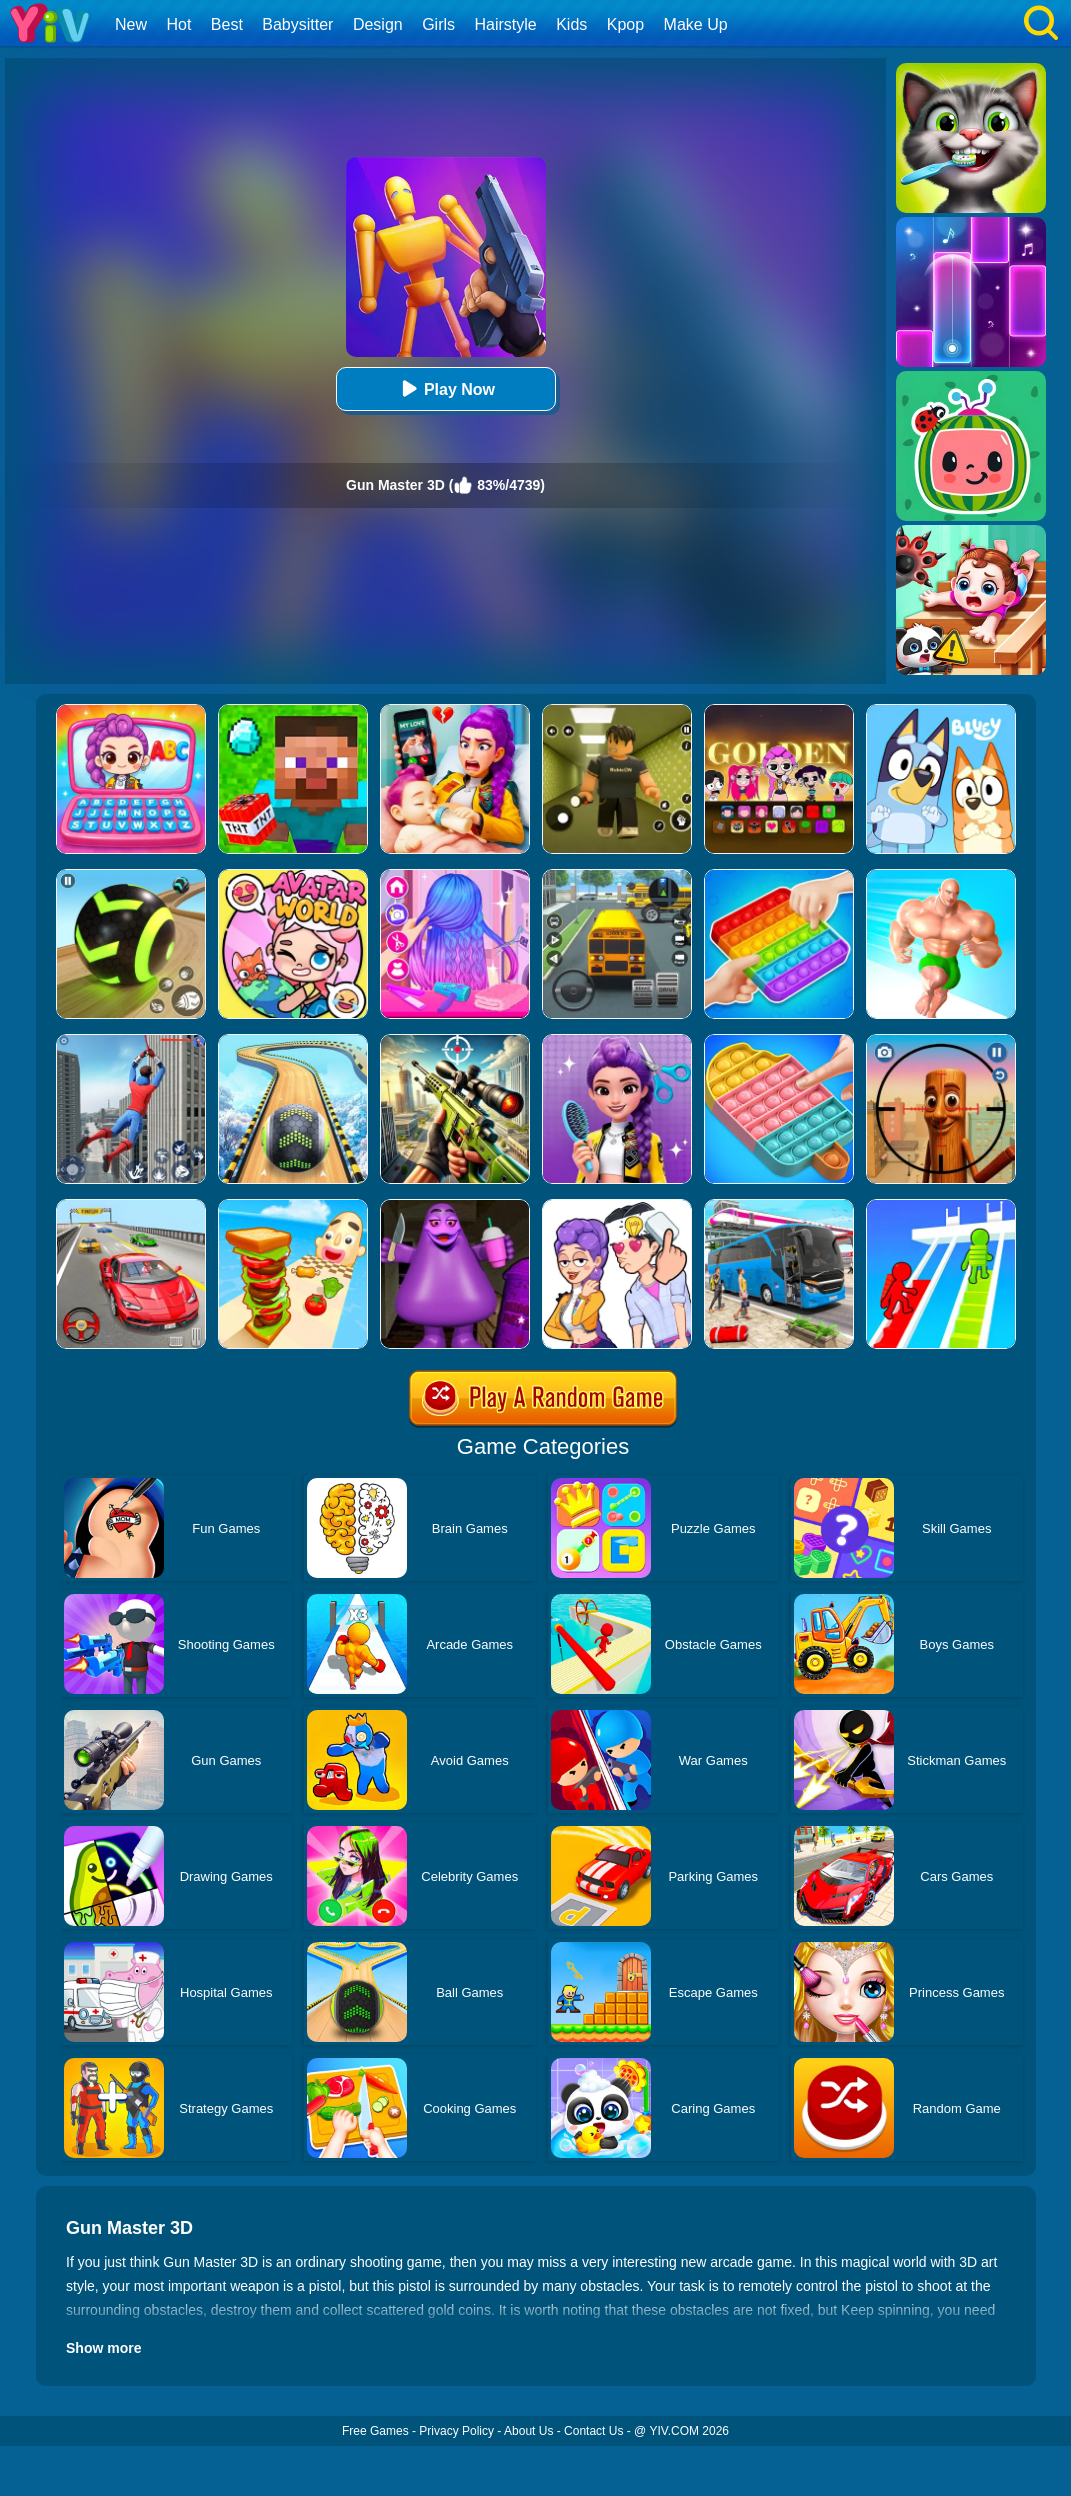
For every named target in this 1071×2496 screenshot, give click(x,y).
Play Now (445, 388)
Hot (178, 24)
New (131, 24)
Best (227, 24)
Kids (571, 24)
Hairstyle (506, 24)
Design (378, 24)
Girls (438, 24)
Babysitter (297, 24)
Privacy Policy (456, 2431)
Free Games (375, 2431)
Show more (103, 2348)
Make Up (696, 24)
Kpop (625, 24)
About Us (528, 2431)
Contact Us (593, 2431)
